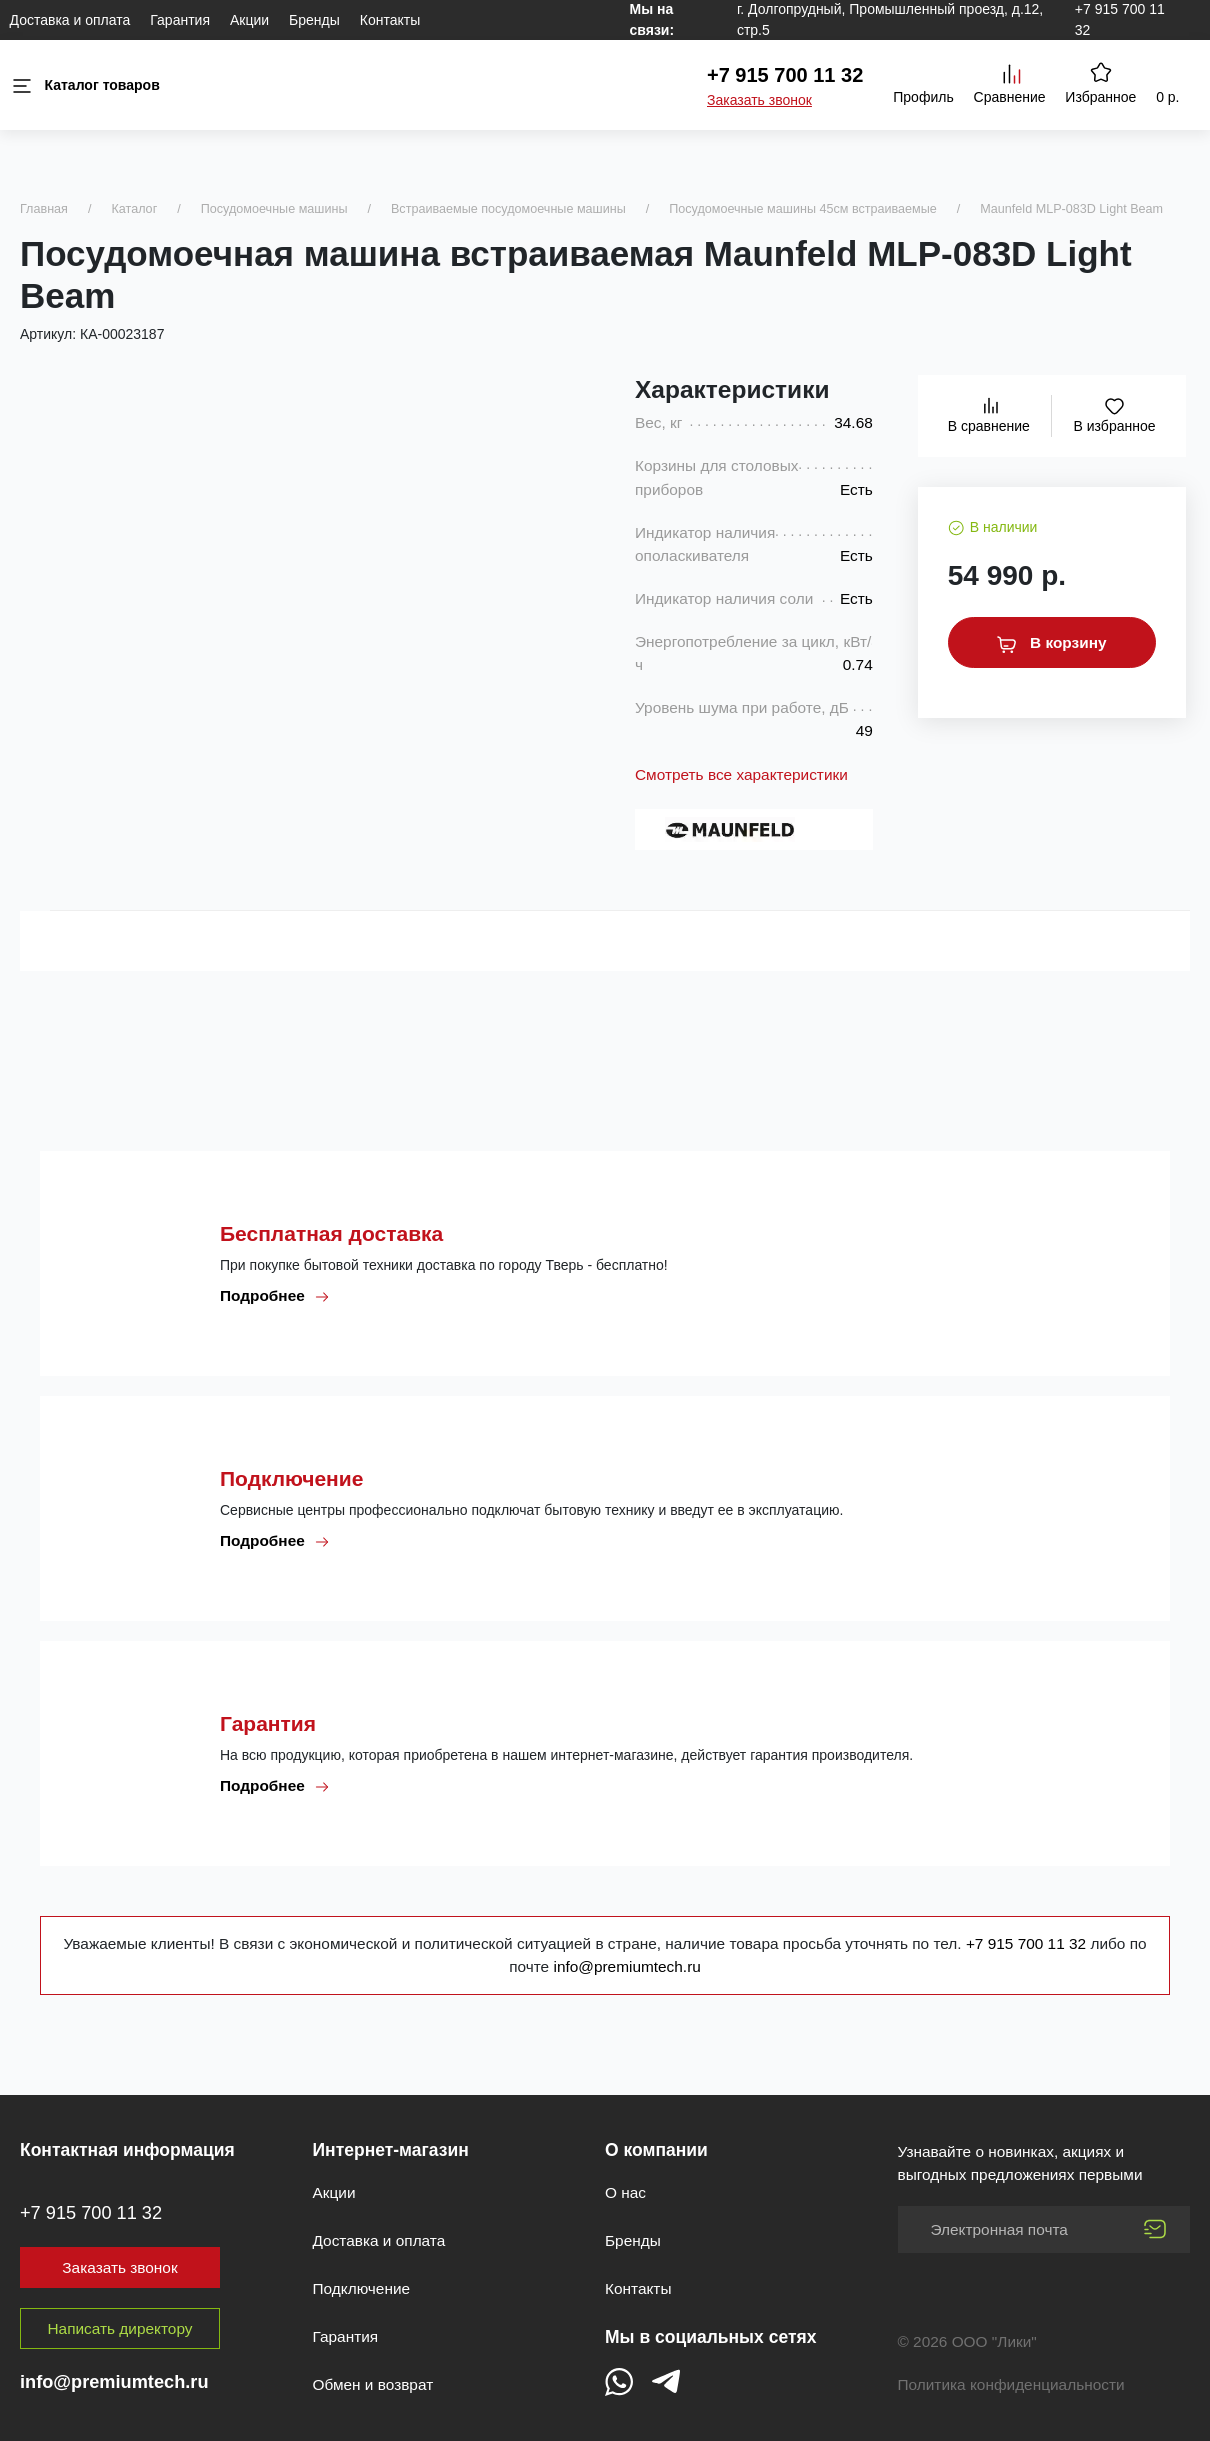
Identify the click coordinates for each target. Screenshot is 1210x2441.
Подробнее (275, 1296)
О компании (656, 2150)
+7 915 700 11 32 (785, 75)
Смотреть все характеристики (741, 774)
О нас (625, 2192)
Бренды (314, 20)
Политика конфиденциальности (1011, 2384)
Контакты (390, 20)
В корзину (1052, 643)
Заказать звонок (759, 100)
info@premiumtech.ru (626, 1966)
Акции (249, 20)
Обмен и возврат (373, 2384)
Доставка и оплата (70, 20)
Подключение (362, 2288)
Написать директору (120, 2328)
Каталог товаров (85, 85)
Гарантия (180, 20)
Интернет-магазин (391, 2150)
